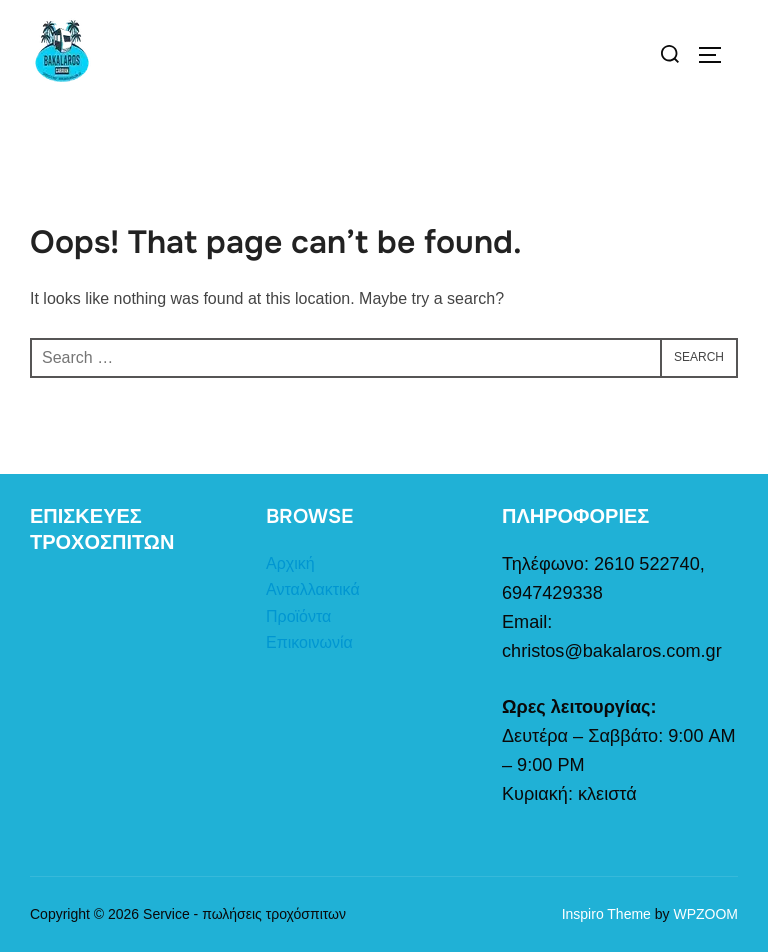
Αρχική (290, 563)
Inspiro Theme (606, 914)
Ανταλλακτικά (313, 589)
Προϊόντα (298, 616)
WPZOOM (705, 914)
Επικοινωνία (309, 642)
